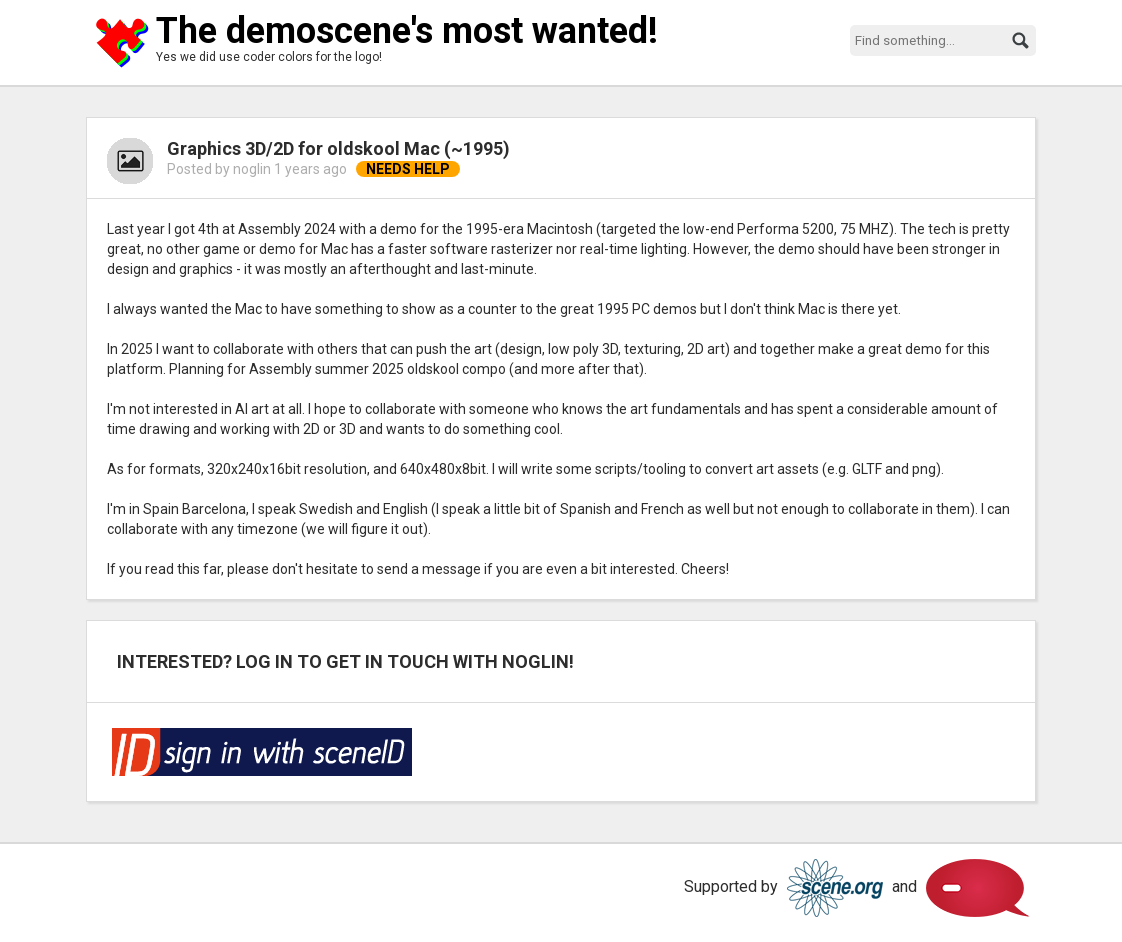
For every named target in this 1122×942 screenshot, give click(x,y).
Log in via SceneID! (262, 752)
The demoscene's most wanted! (407, 31)
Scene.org (835, 888)
